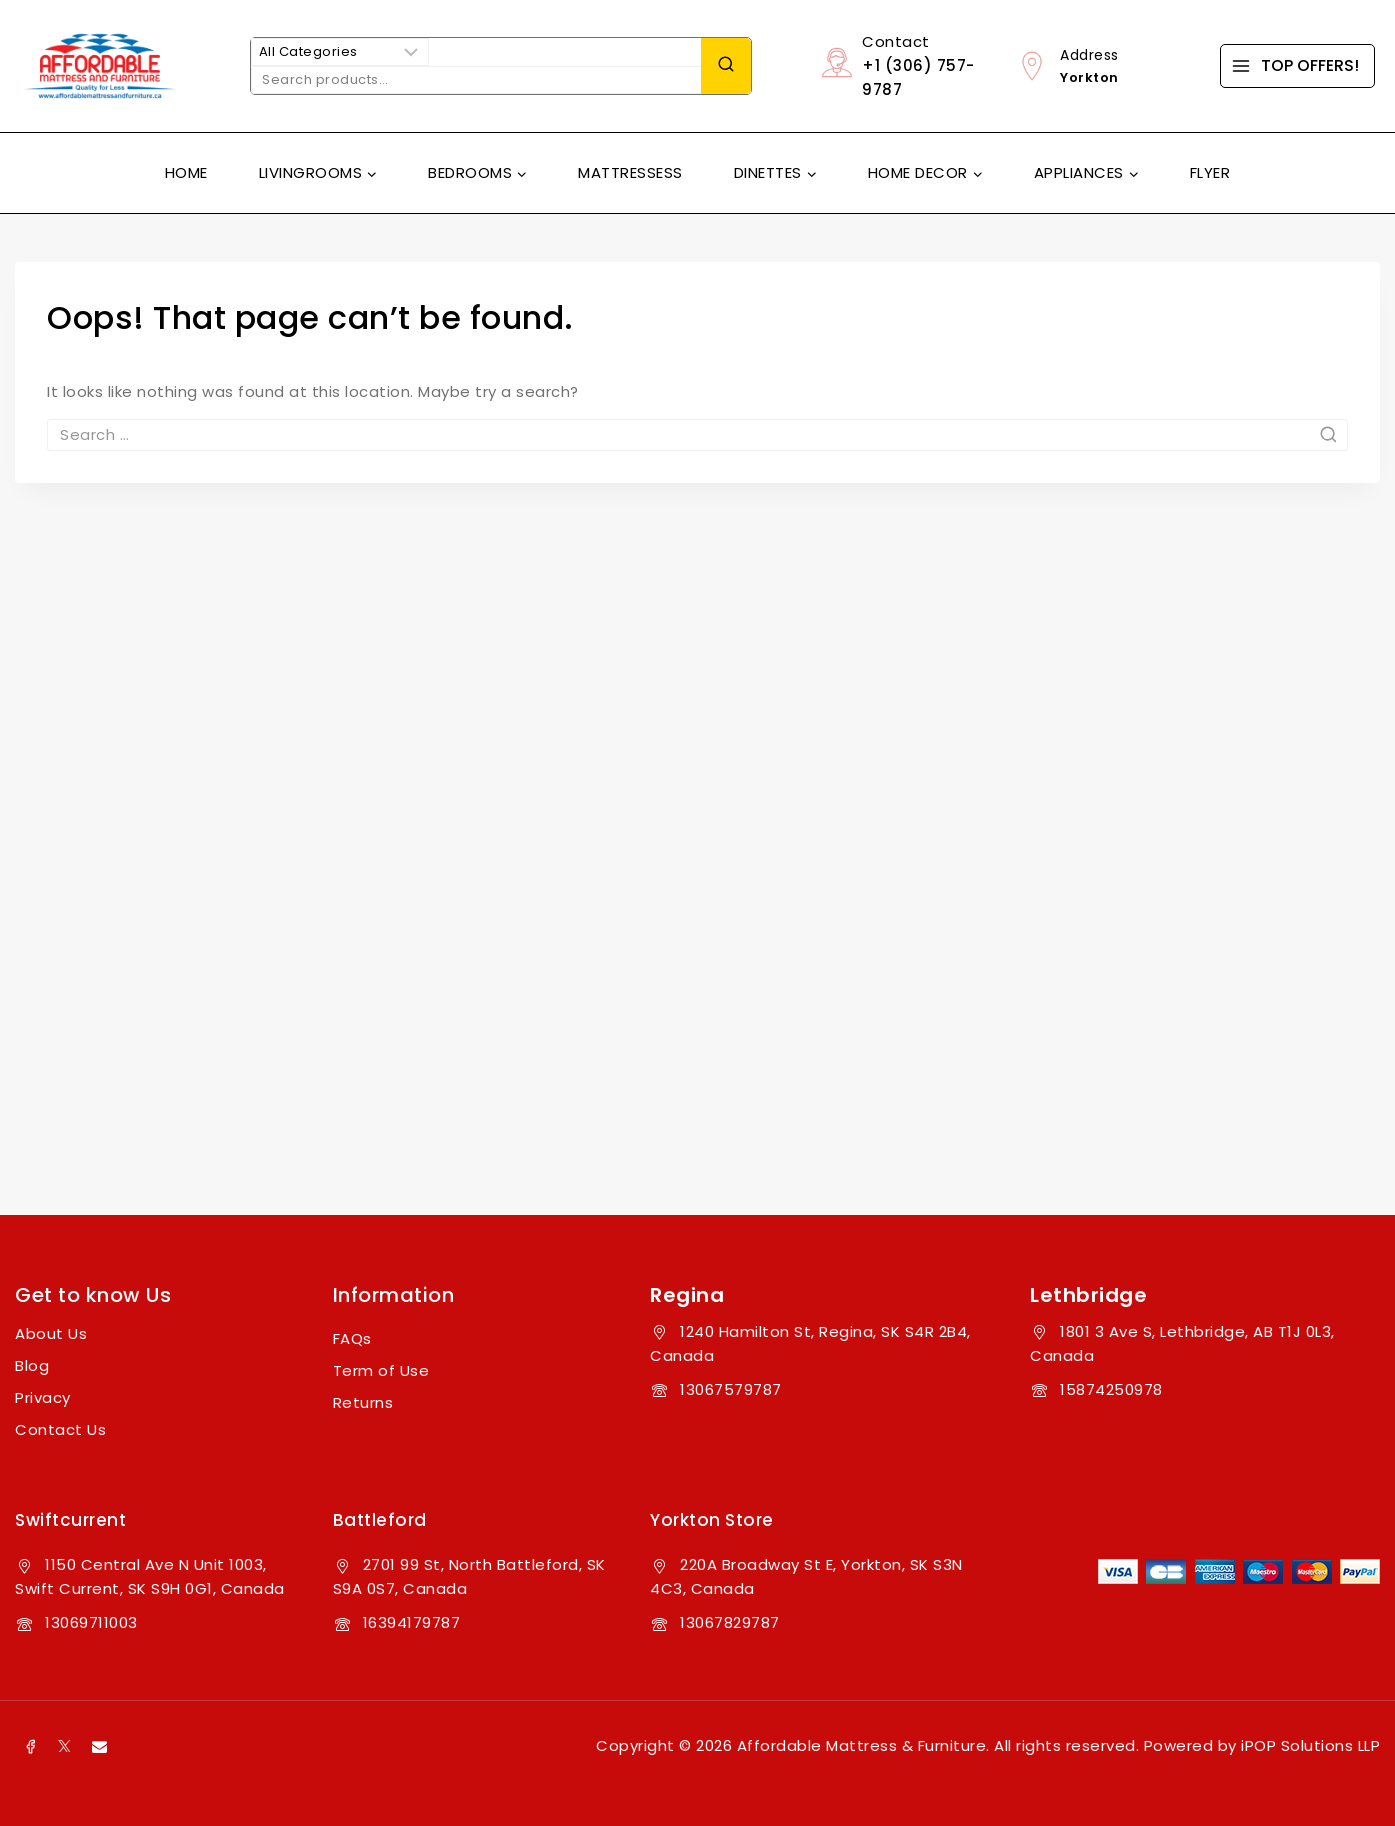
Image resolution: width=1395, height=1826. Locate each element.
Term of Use (381, 1370)
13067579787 (731, 1389)
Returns (363, 1402)
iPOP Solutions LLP (1310, 1745)
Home (186, 172)
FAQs (352, 1338)
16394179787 (412, 1622)
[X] (65, 1746)
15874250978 (1111, 1389)
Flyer (1210, 172)
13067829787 (730, 1622)
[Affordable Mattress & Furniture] (100, 66)
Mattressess (630, 172)
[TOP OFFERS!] (1297, 66)
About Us (51, 1333)
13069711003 (91, 1622)
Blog (32, 1365)
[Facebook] (30, 1746)
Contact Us (60, 1429)
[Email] (99, 1746)
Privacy (43, 1397)
